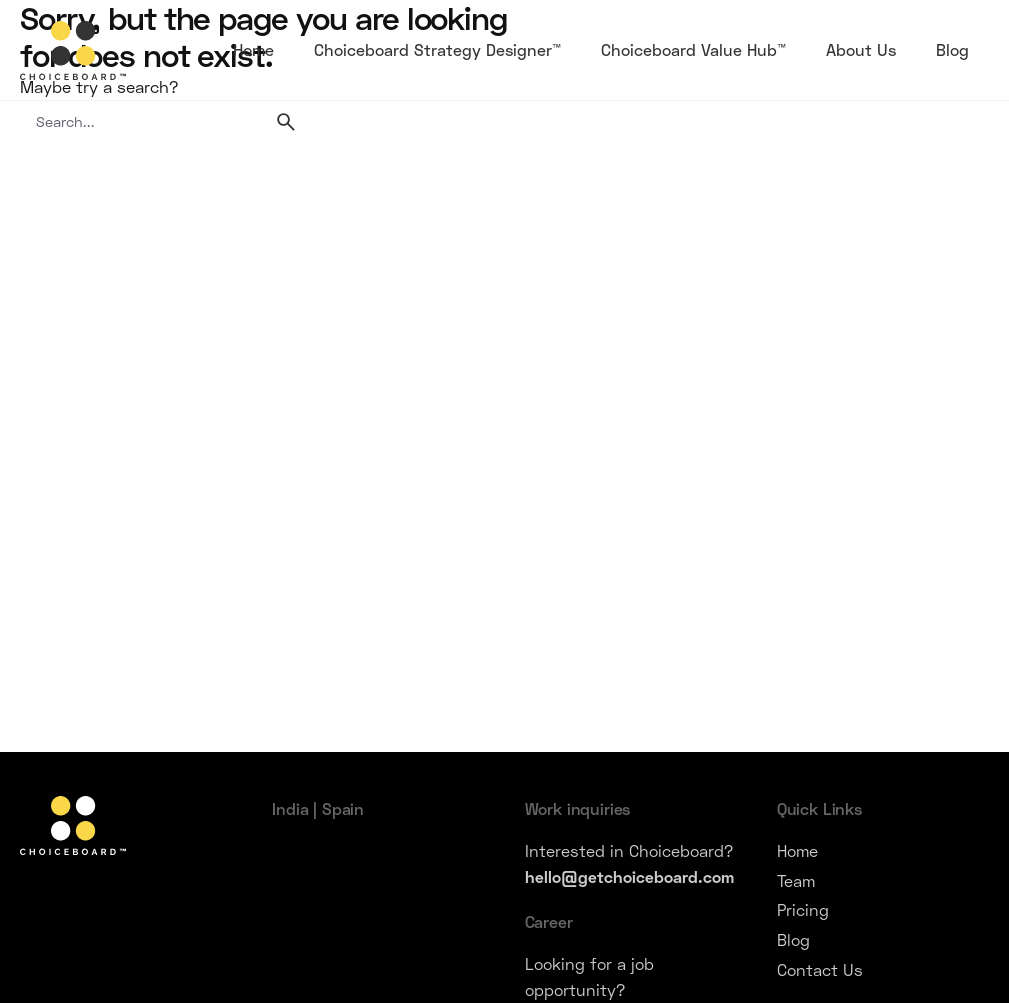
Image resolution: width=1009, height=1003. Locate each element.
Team (796, 880)
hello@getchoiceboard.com (629, 876)
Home (797, 850)
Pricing (803, 909)
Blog (793, 939)
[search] (286, 122)
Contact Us (820, 969)
